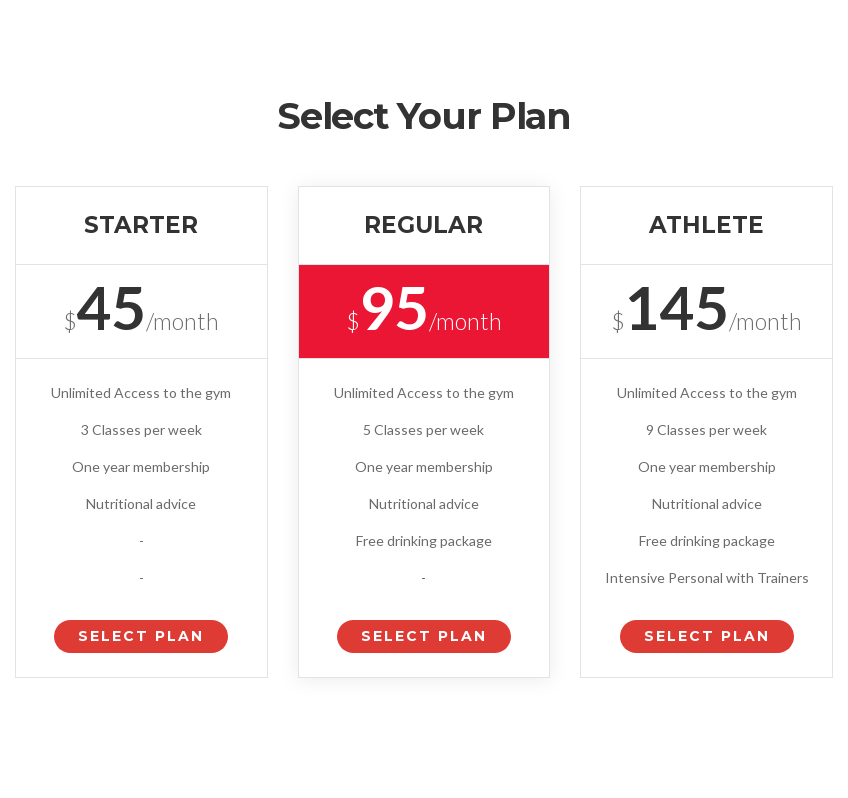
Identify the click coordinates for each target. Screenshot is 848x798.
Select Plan (141, 636)
